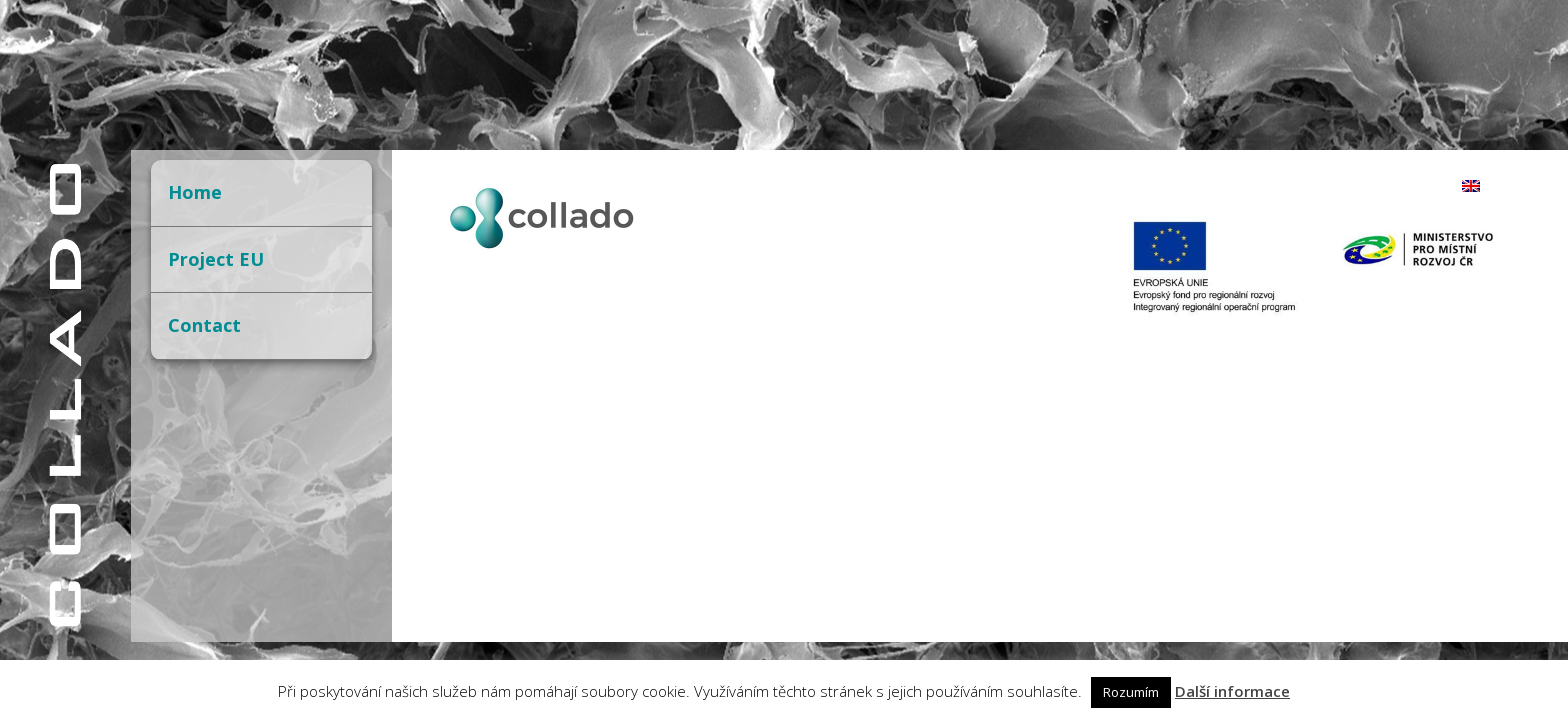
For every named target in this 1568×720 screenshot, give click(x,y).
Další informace (1232, 691)
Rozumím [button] (1131, 692)
